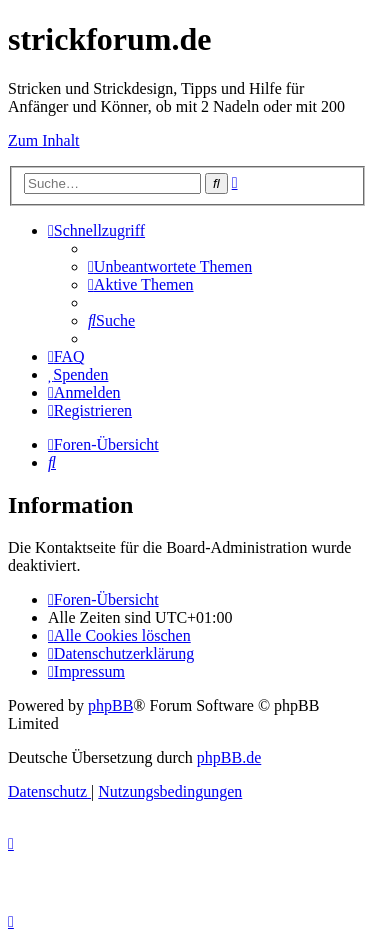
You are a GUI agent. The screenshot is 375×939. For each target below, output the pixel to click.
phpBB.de (229, 757)
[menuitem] (170, 266)
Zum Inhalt (44, 140)
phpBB (110, 705)
